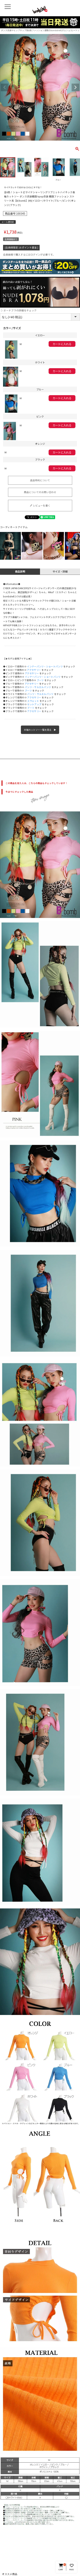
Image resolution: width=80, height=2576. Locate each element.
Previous (4, 87)
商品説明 (20, 571)
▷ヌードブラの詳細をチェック (19, 310)
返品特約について (40, 480)
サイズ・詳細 (60, 571)
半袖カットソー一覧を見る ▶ (40, 729)
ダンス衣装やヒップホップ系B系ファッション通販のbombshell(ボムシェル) (37, 30)
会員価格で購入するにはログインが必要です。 (29, 254)
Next (75, 87)
